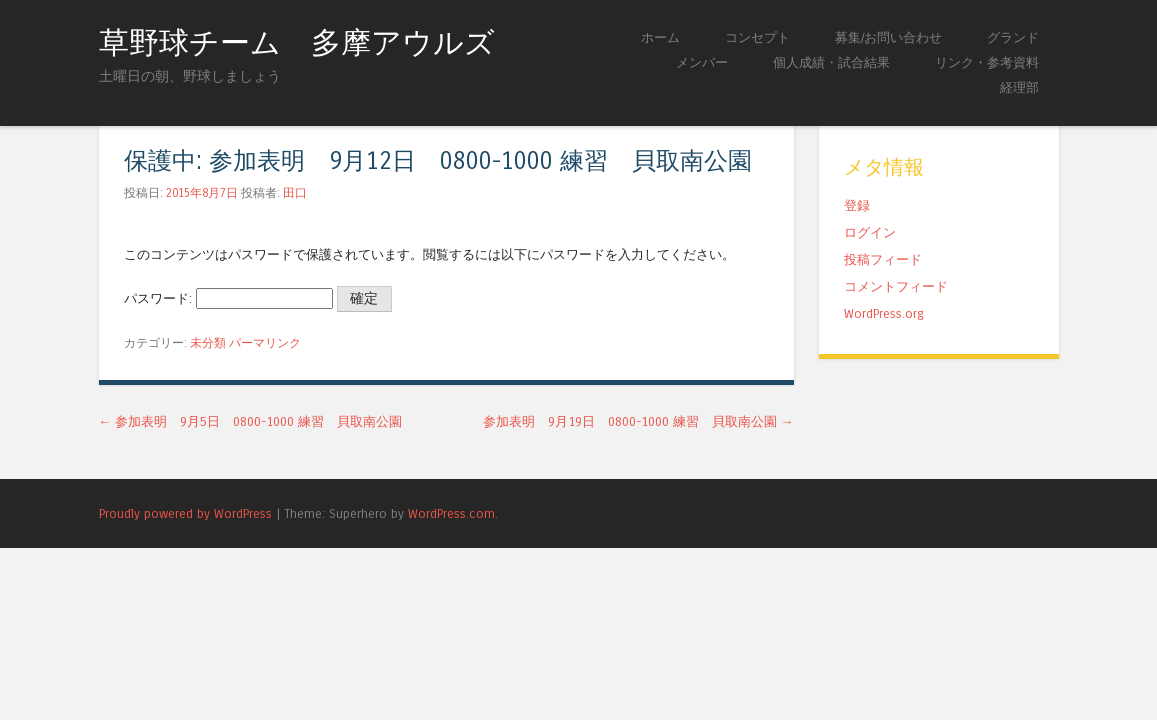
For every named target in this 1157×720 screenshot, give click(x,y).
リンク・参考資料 (987, 62)
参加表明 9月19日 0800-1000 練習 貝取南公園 (638, 421)
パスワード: (228, 298)
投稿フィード (883, 259)
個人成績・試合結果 (831, 62)
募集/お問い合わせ (888, 37)
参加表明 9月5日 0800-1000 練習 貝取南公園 (251, 421)
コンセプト (757, 37)
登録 (857, 205)
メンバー (702, 62)
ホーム (660, 37)
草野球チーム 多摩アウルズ (297, 43)
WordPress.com (451, 513)
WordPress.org (884, 313)
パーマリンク (265, 343)
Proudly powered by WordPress (185, 513)
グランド (1013, 37)
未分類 (208, 343)
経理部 (1019, 87)
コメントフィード (896, 286)
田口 (295, 193)
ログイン (870, 232)
